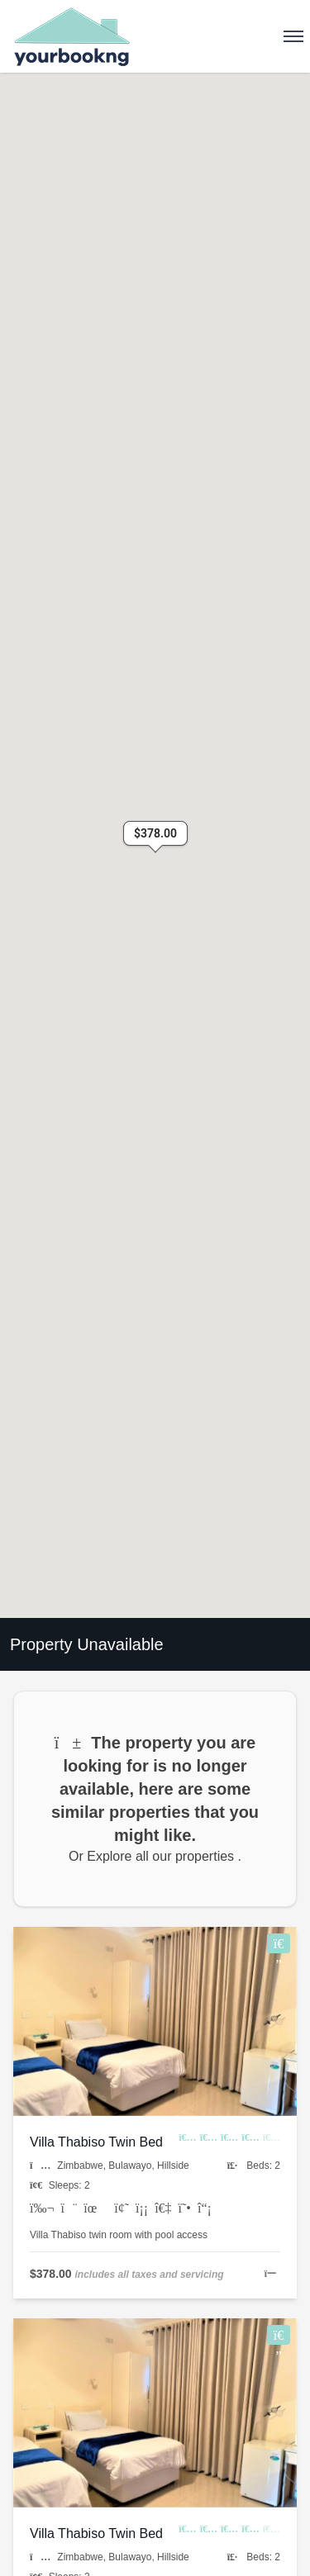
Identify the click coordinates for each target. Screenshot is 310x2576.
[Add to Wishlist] (278, 1943)
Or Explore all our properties (153, 1856)
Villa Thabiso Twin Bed (96, 2142)
